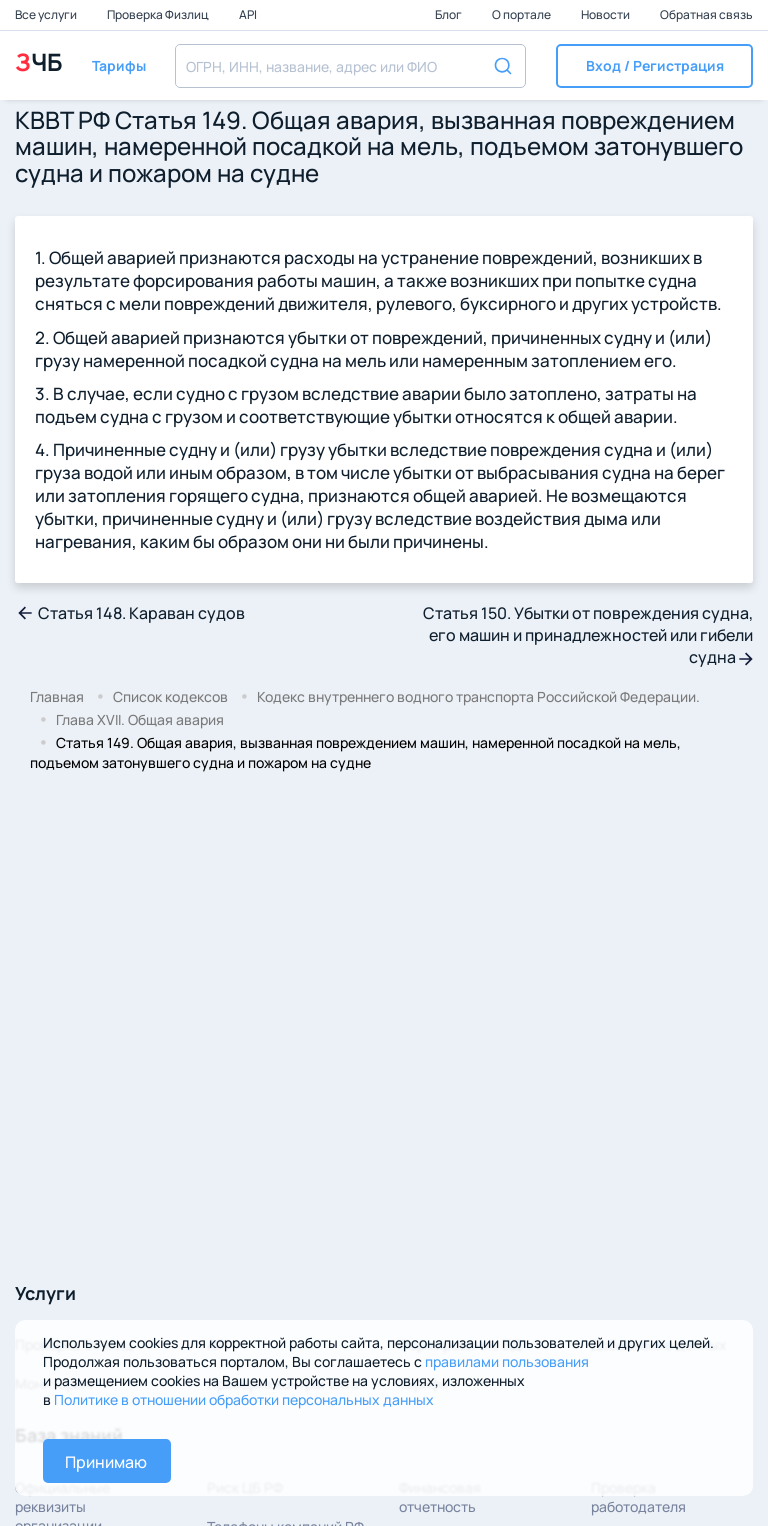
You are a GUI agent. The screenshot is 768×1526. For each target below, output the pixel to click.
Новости (606, 14)
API (248, 14)
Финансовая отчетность (440, 1497)
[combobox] (350, 66)
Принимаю (106, 1462)
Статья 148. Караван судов (130, 613)
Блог (449, 14)
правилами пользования (507, 1361)
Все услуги (47, 14)
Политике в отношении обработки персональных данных (244, 1399)
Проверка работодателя (638, 1497)
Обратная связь (706, 14)
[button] (654, 66)
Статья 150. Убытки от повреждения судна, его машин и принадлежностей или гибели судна (588, 635)
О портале (522, 14)
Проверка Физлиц (159, 14)
